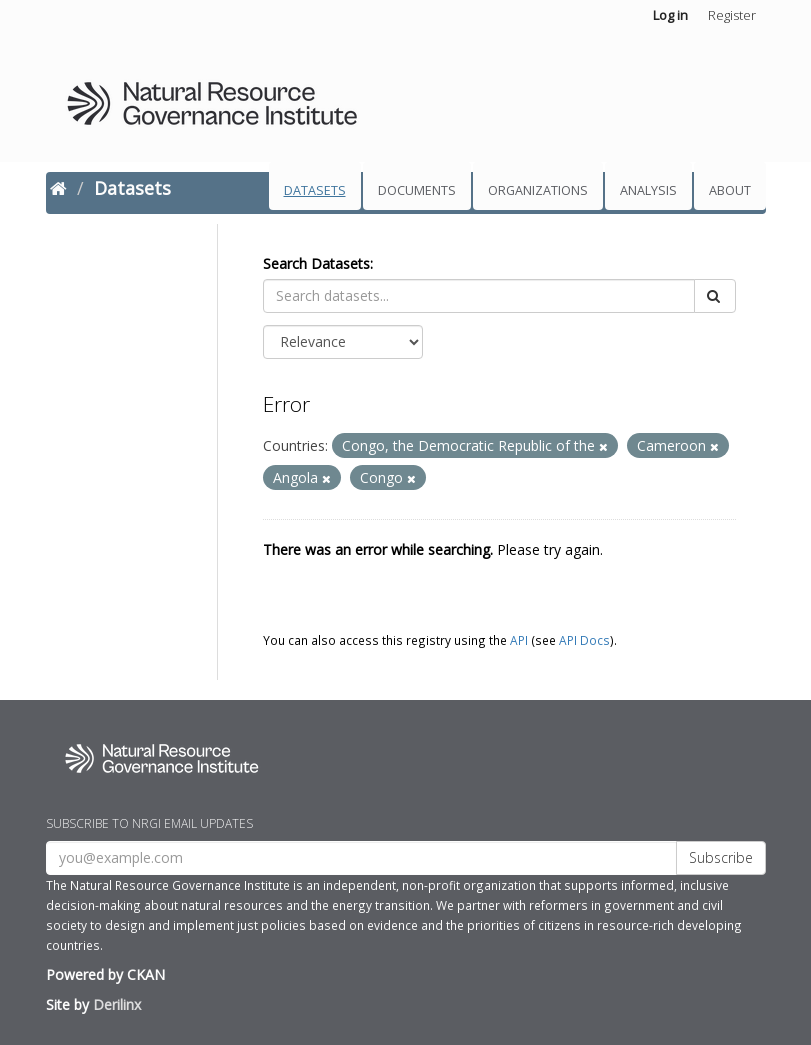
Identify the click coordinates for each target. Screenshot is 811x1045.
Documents (417, 190)
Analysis (648, 190)
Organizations (538, 190)
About (730, 190)
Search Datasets (316, 263)
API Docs (584, 640)
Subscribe (721, 857)
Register (732, 15)
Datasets (315, 190)
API (519, 640)
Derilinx (117, 1004)
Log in (670, 15)
